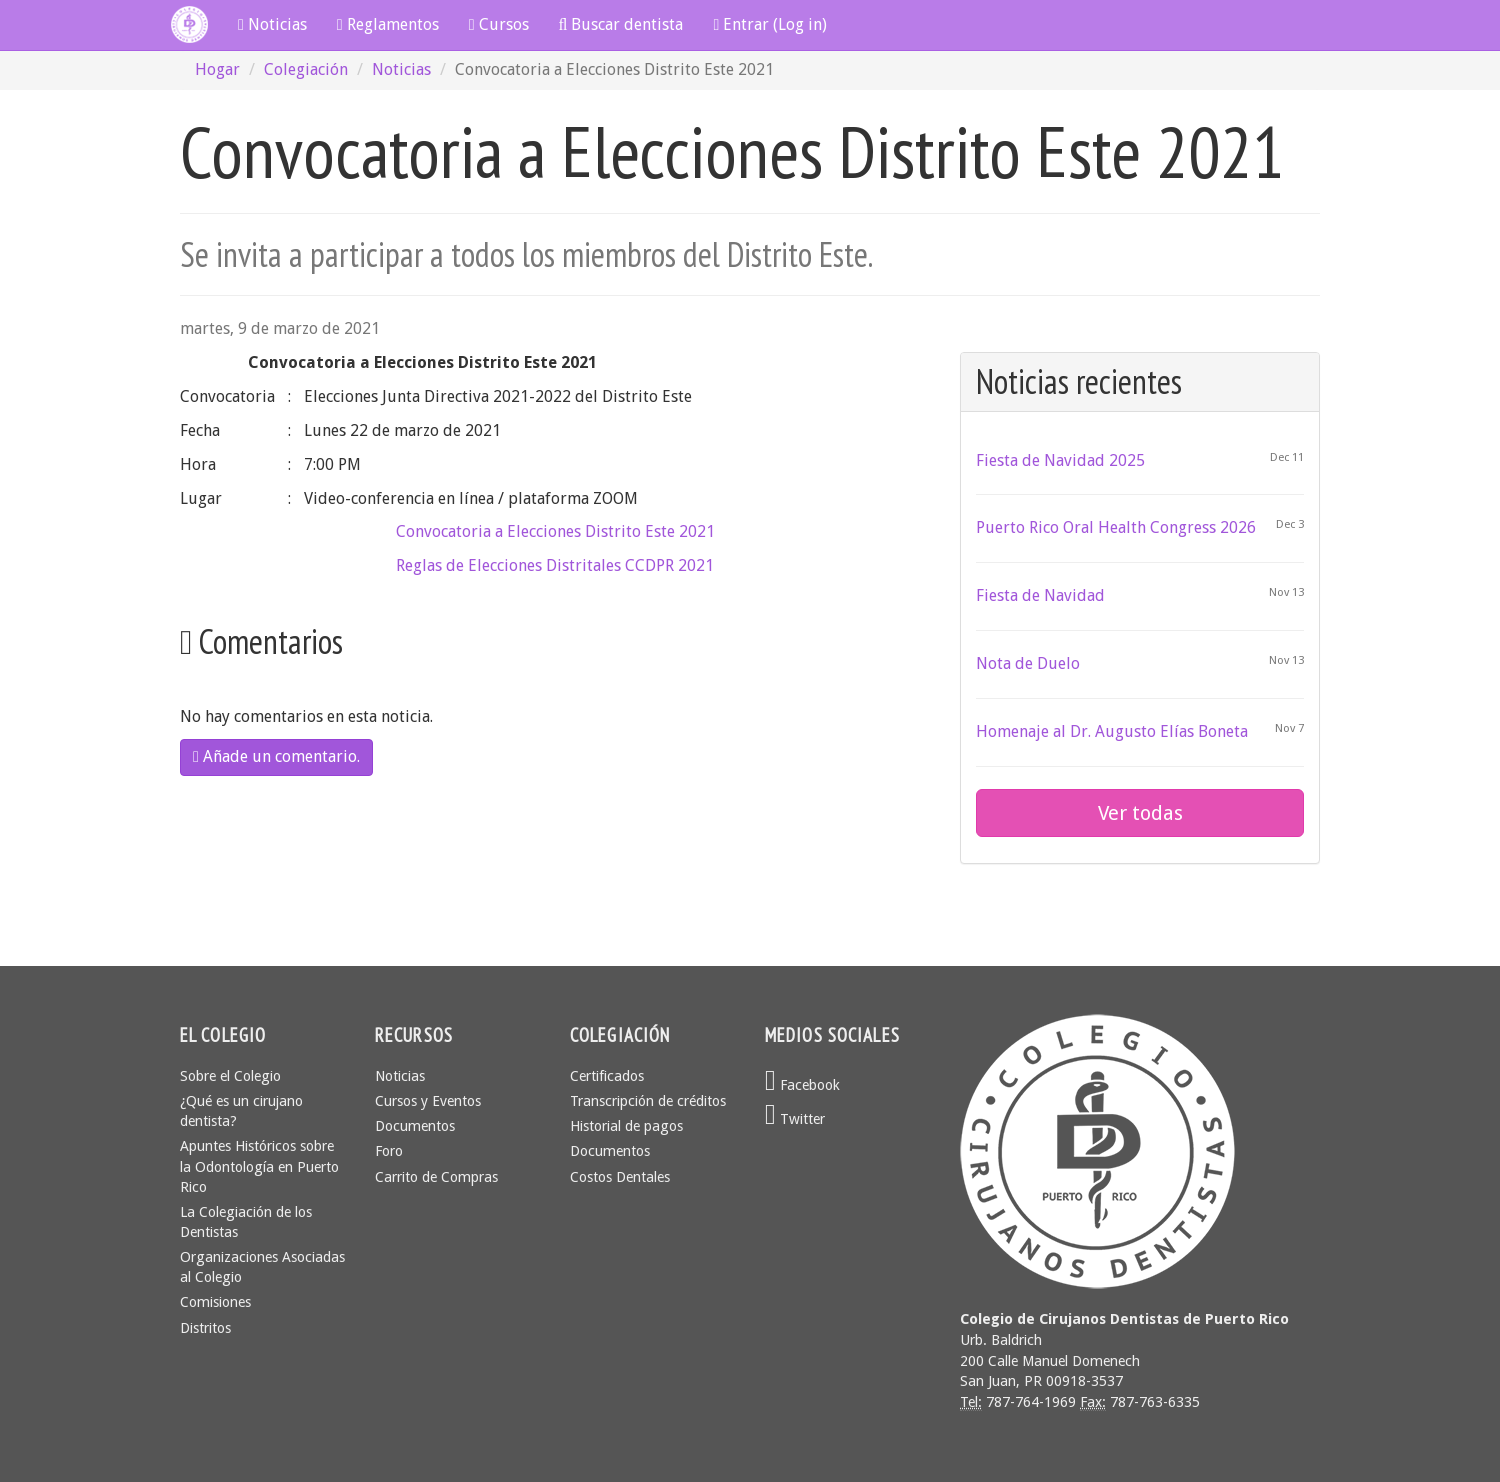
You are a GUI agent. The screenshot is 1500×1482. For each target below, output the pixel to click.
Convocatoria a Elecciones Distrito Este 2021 (555, 531)
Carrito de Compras (436, 1177)
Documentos (415, 1126)
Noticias (272, 24)
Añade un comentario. (276, 756)
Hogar (217, 69)
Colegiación (306, 69)
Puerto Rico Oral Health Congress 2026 (1116, 527)
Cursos (499, 24)
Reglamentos (388, 24)
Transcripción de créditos (648, 1101)
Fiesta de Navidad (1040, 595)
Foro (389, 1151)
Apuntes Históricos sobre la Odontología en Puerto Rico (259, 1166)
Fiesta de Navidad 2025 (1060, 460)
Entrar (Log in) (770, 24)
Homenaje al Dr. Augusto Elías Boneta (1112, 731)
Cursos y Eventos (428, 1101)
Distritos (205, 1328)
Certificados (607, 1076)
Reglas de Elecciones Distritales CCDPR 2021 (555, 565)
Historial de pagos (626, 1126)
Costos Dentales (620, 1177)
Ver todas (1140, 813)
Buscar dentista (621, 24)
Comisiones (215, 1302)
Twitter (795, 1119)
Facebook (802, 1085)
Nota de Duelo (1028, 663)
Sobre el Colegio (230, 1076)
